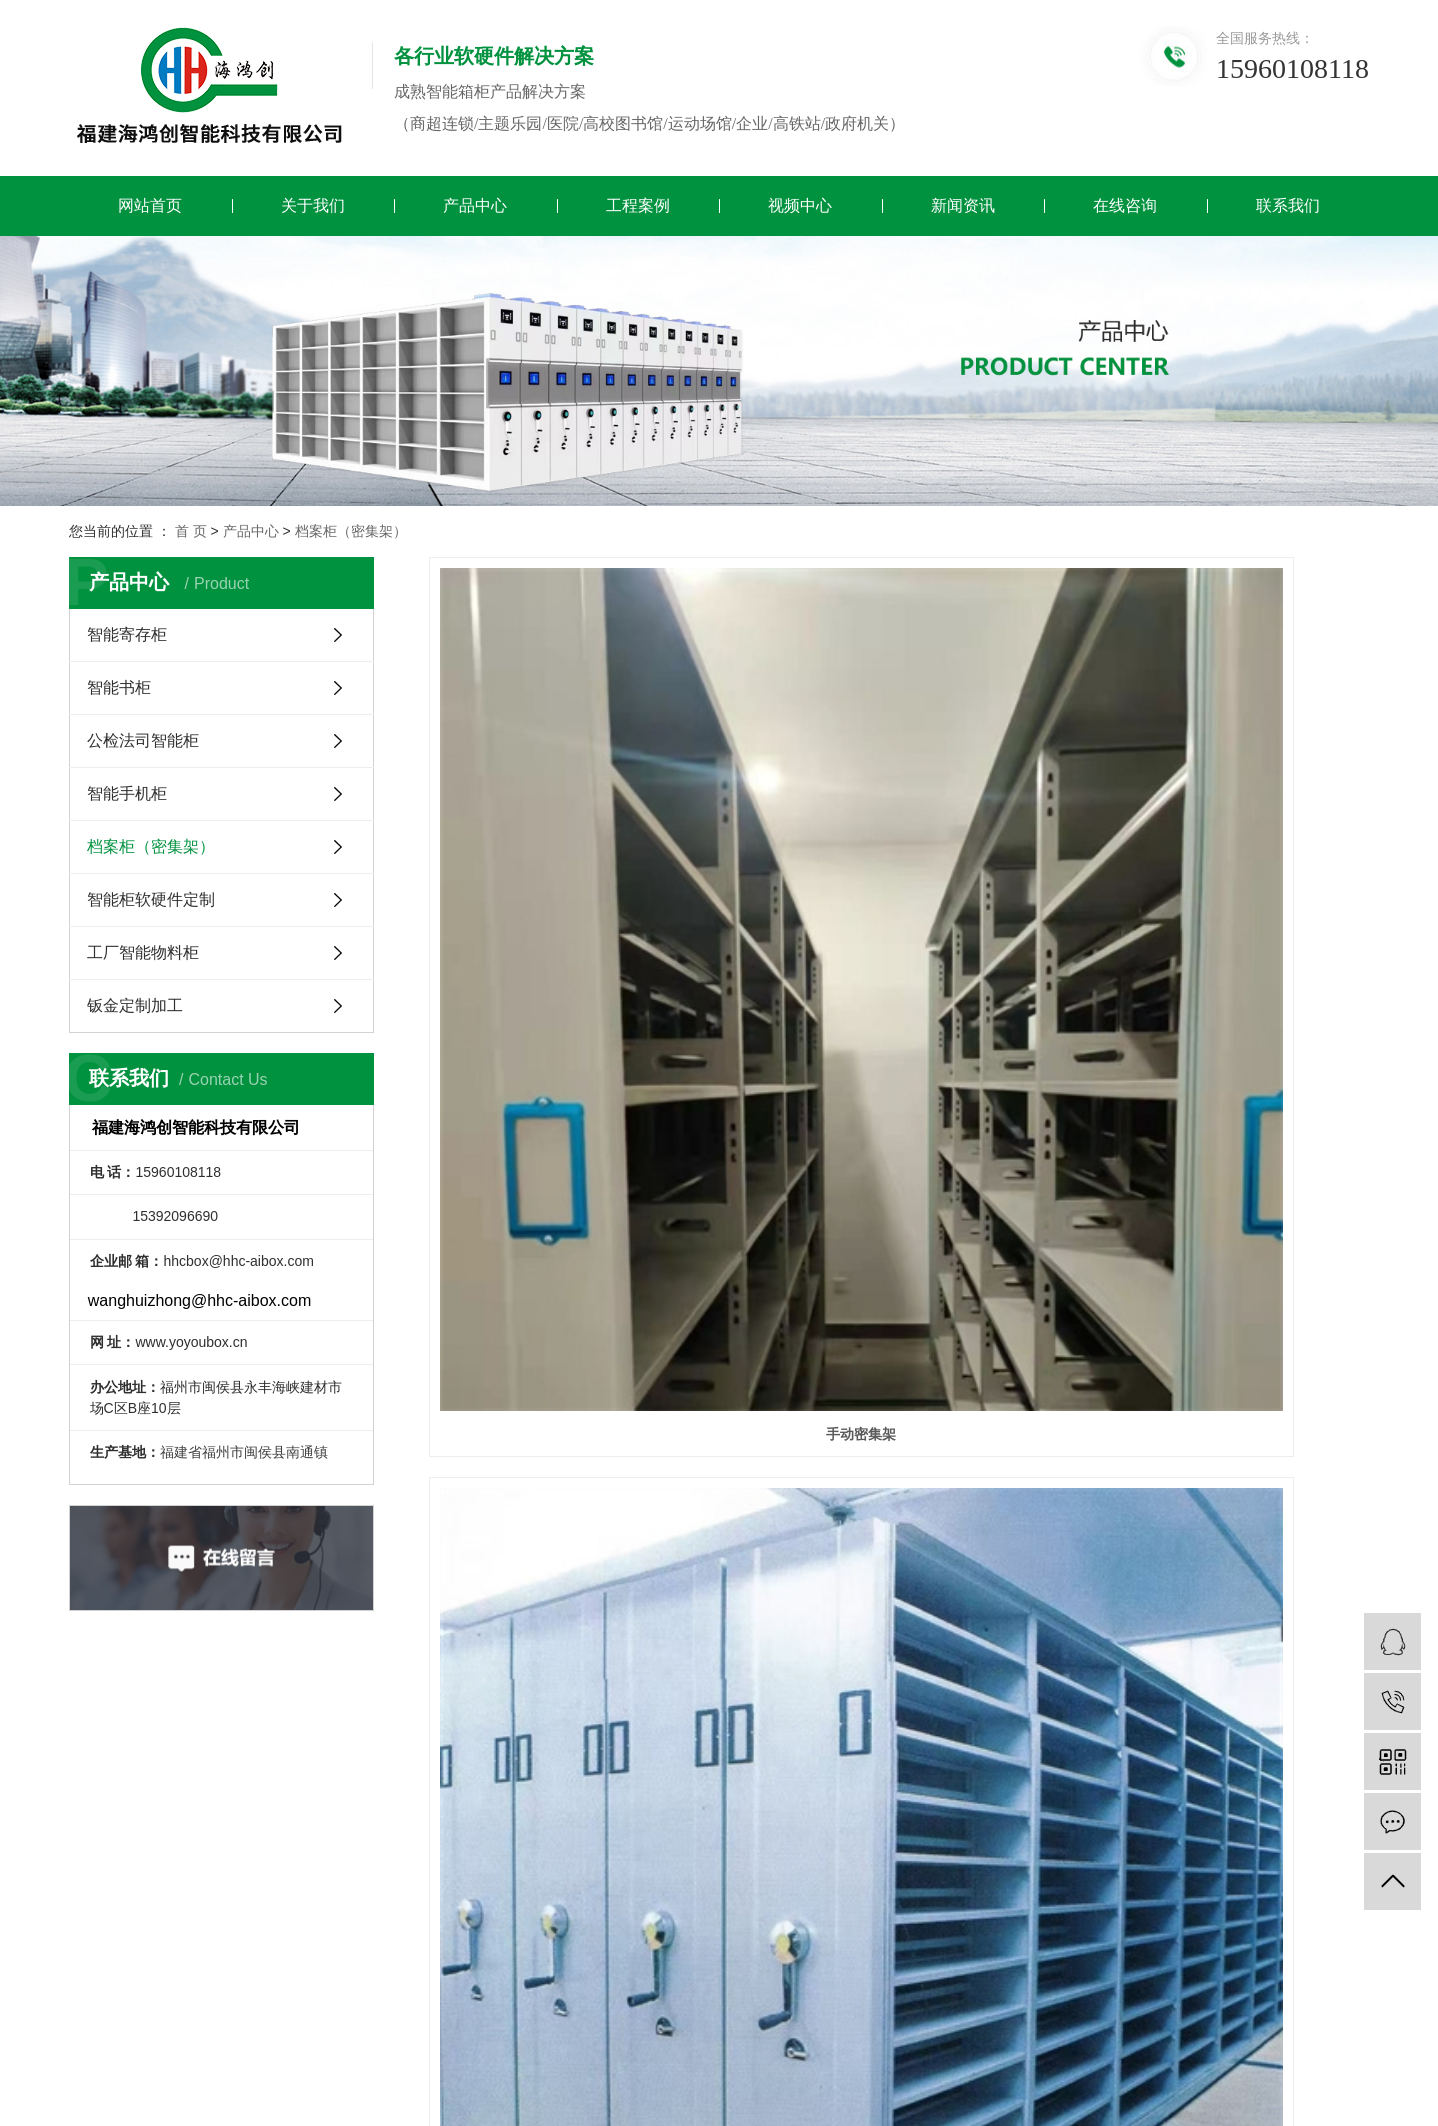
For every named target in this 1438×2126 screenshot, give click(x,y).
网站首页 (150, 205)
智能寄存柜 (127, 634)
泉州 (914, 2035)
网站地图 (229, 2035)
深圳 (1198, 2035)
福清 (1009, 2035)
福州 (851, 2035)
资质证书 (407, 1889)
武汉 (1072, 2035)
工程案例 (638, 205)
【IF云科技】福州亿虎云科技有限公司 (257, 2085)
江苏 (1040, 2035)
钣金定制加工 (135, 1005)
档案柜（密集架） (351, 531)
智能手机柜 (127, 793)
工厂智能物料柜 (143, 952)
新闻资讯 (963, 205)
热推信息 (97, 2035)
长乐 (977, 2035)
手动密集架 (576, 862)
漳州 (946, 2035)
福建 (820, 2035)
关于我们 (313, 205)
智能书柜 (119, 687)
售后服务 (407, 1919)
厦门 (883, 2035)
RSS (278, 2035)
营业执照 (407, 1829)
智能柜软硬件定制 (151, 899)
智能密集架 (899, 862)
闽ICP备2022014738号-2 (628, 2060)
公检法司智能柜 (143, 740)
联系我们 (1288, 205)
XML (316, 2035)
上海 (1135, 2035)
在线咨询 (1125, 205)
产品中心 (475, 205)
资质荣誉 (407, 1859)
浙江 (1103, 2035)
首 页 (191, 531)
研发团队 (407, 1799)
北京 (1166, 2035)
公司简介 (407, 1769)
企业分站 (163, 2035)
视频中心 (800, 205)
